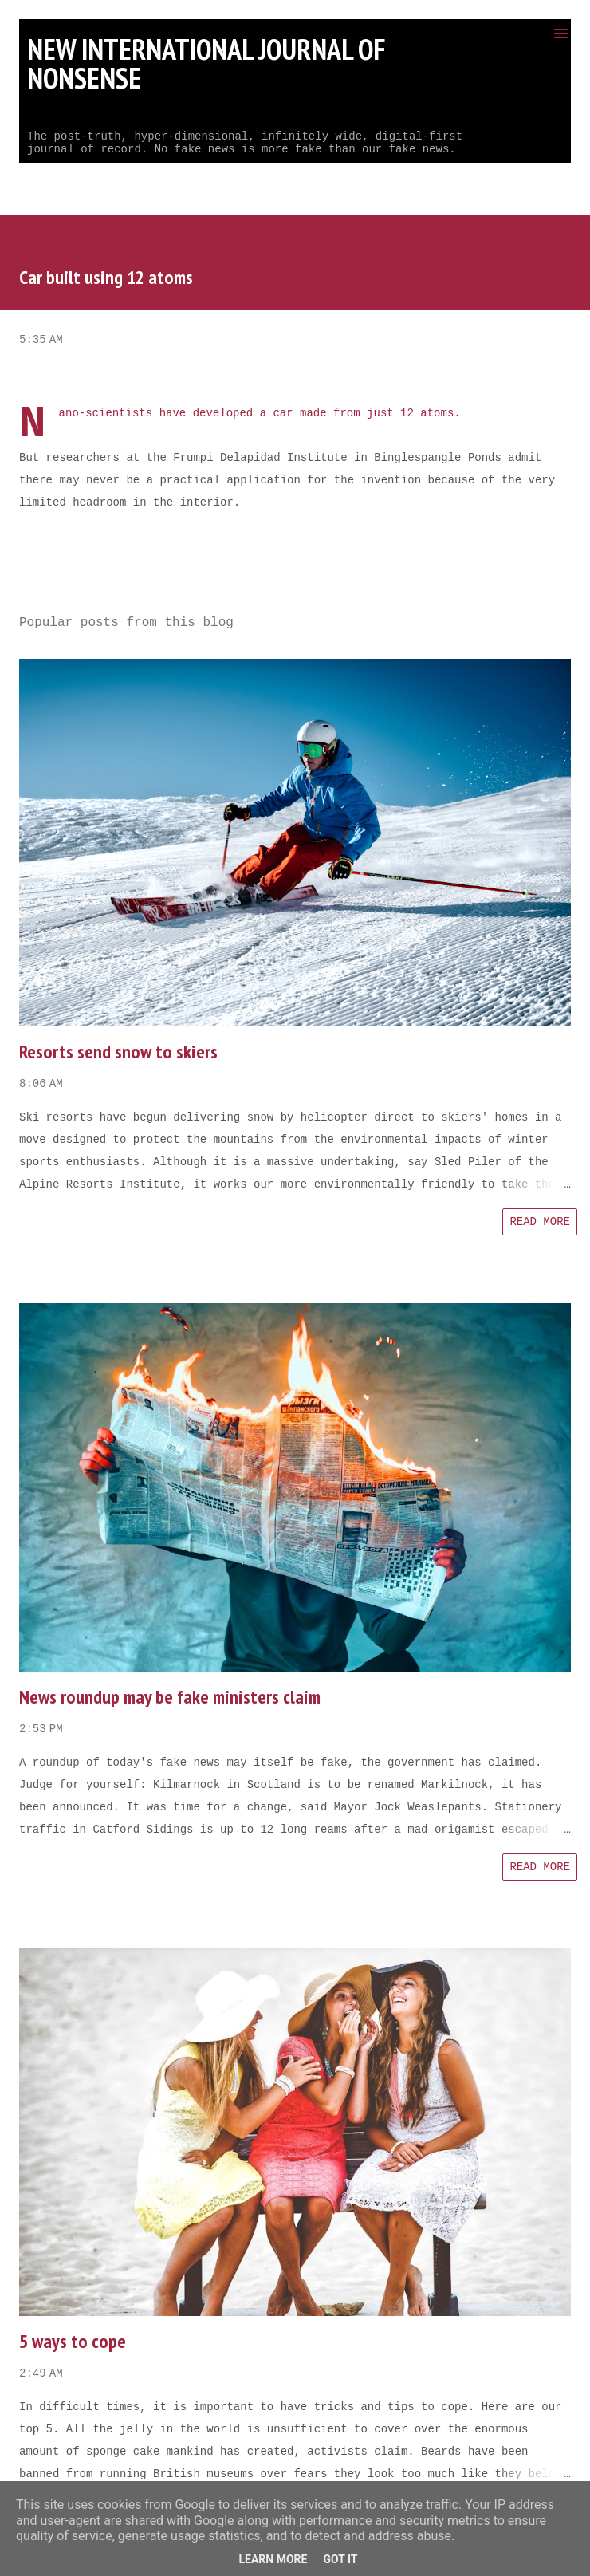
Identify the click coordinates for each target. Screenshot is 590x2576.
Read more (539, 1221)
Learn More (272, 2559)
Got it (340, 2559)
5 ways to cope (72, 2341)
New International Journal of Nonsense (206, 63)
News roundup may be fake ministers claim (170, 1696)
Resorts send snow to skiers (118, 1051)
